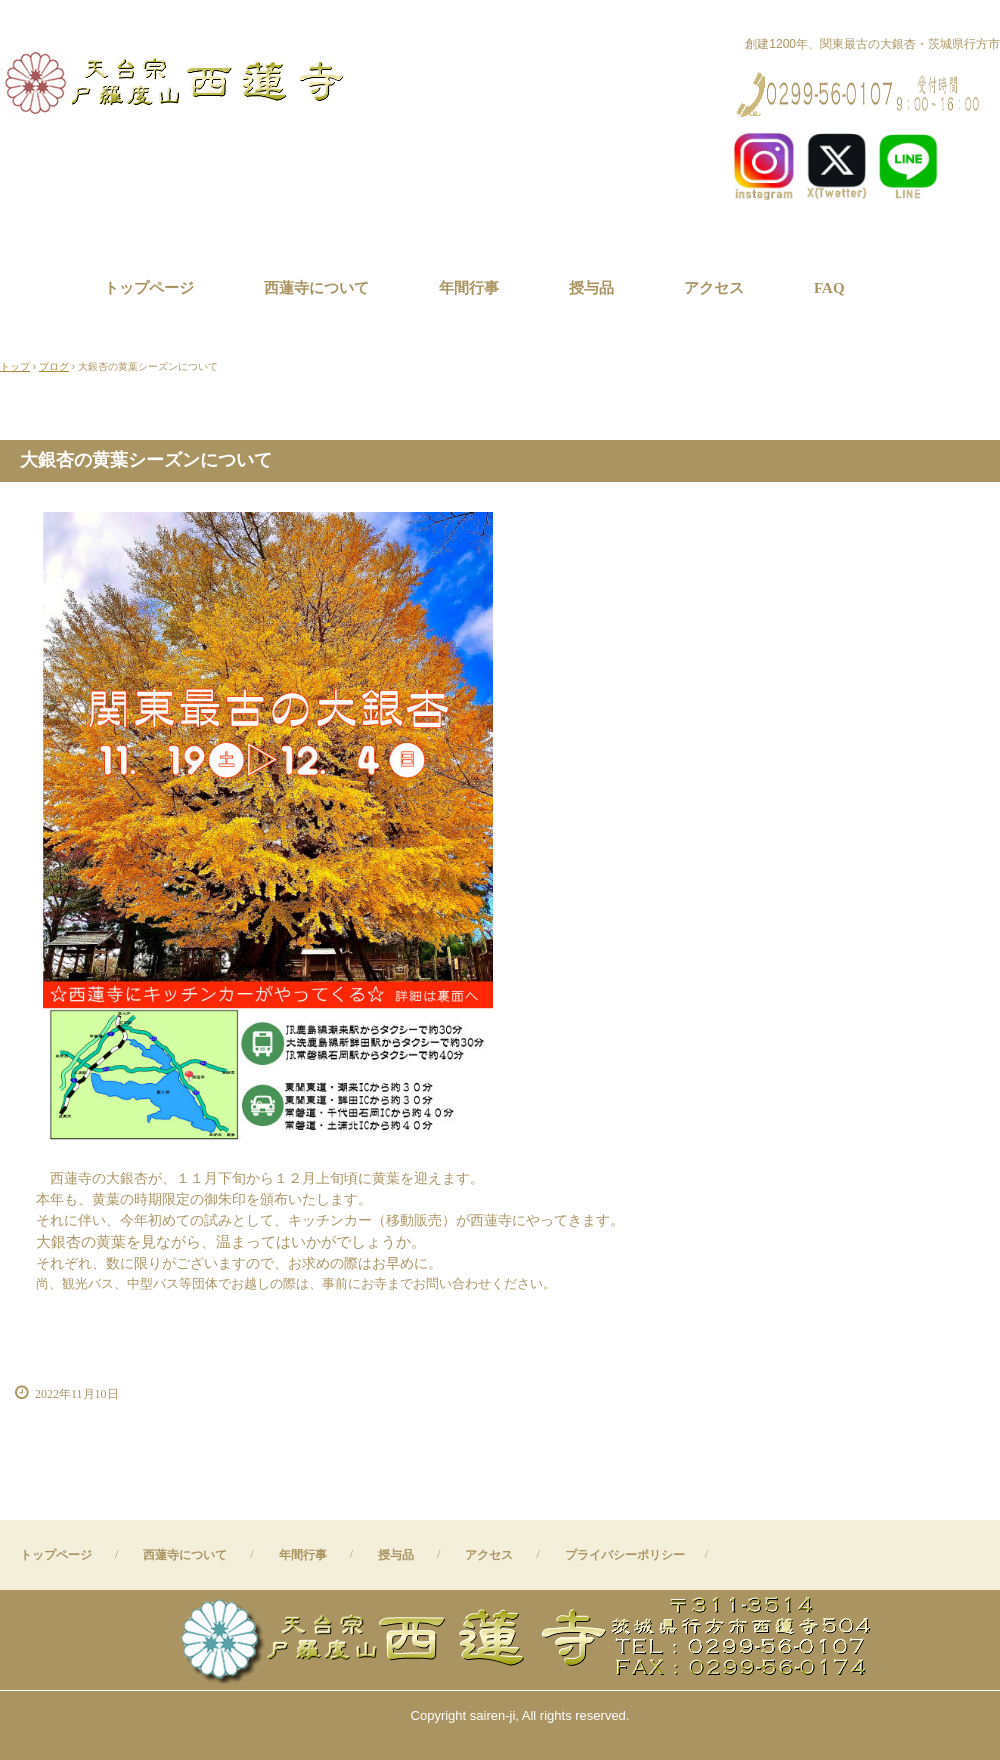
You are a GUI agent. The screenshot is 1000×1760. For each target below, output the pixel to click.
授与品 (591, 288)
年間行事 (469, 288)
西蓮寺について (316, 288)
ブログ (54, 366)
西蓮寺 (178, 80)
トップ (15, 366)
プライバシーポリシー (625, 1555)
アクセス (714, 288)
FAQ (829, 288)
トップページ (149, 288)
